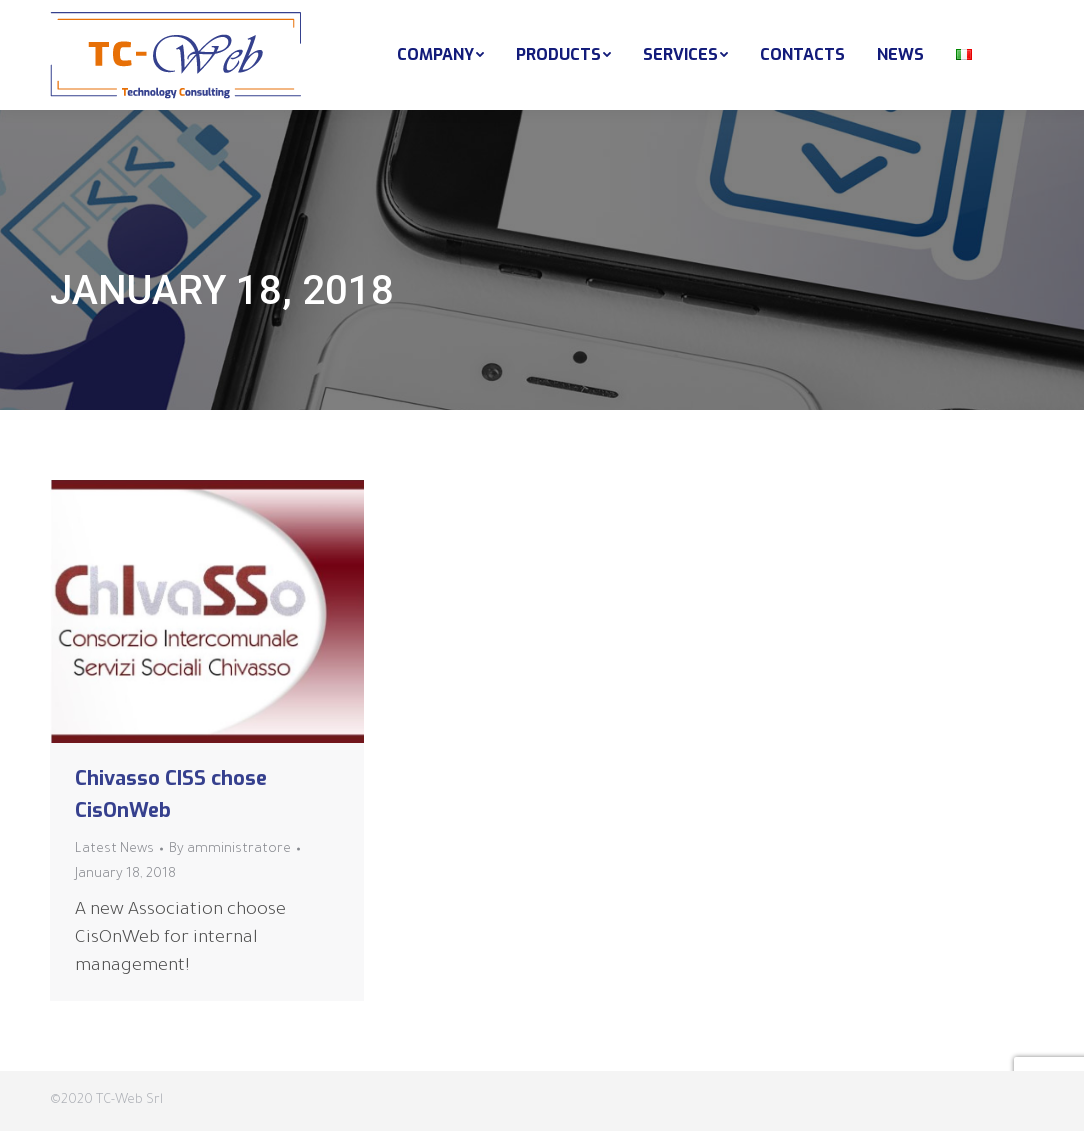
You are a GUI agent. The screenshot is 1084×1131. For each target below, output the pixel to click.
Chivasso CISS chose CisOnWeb (171, 794)
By (230, 849)
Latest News (114, 849)
